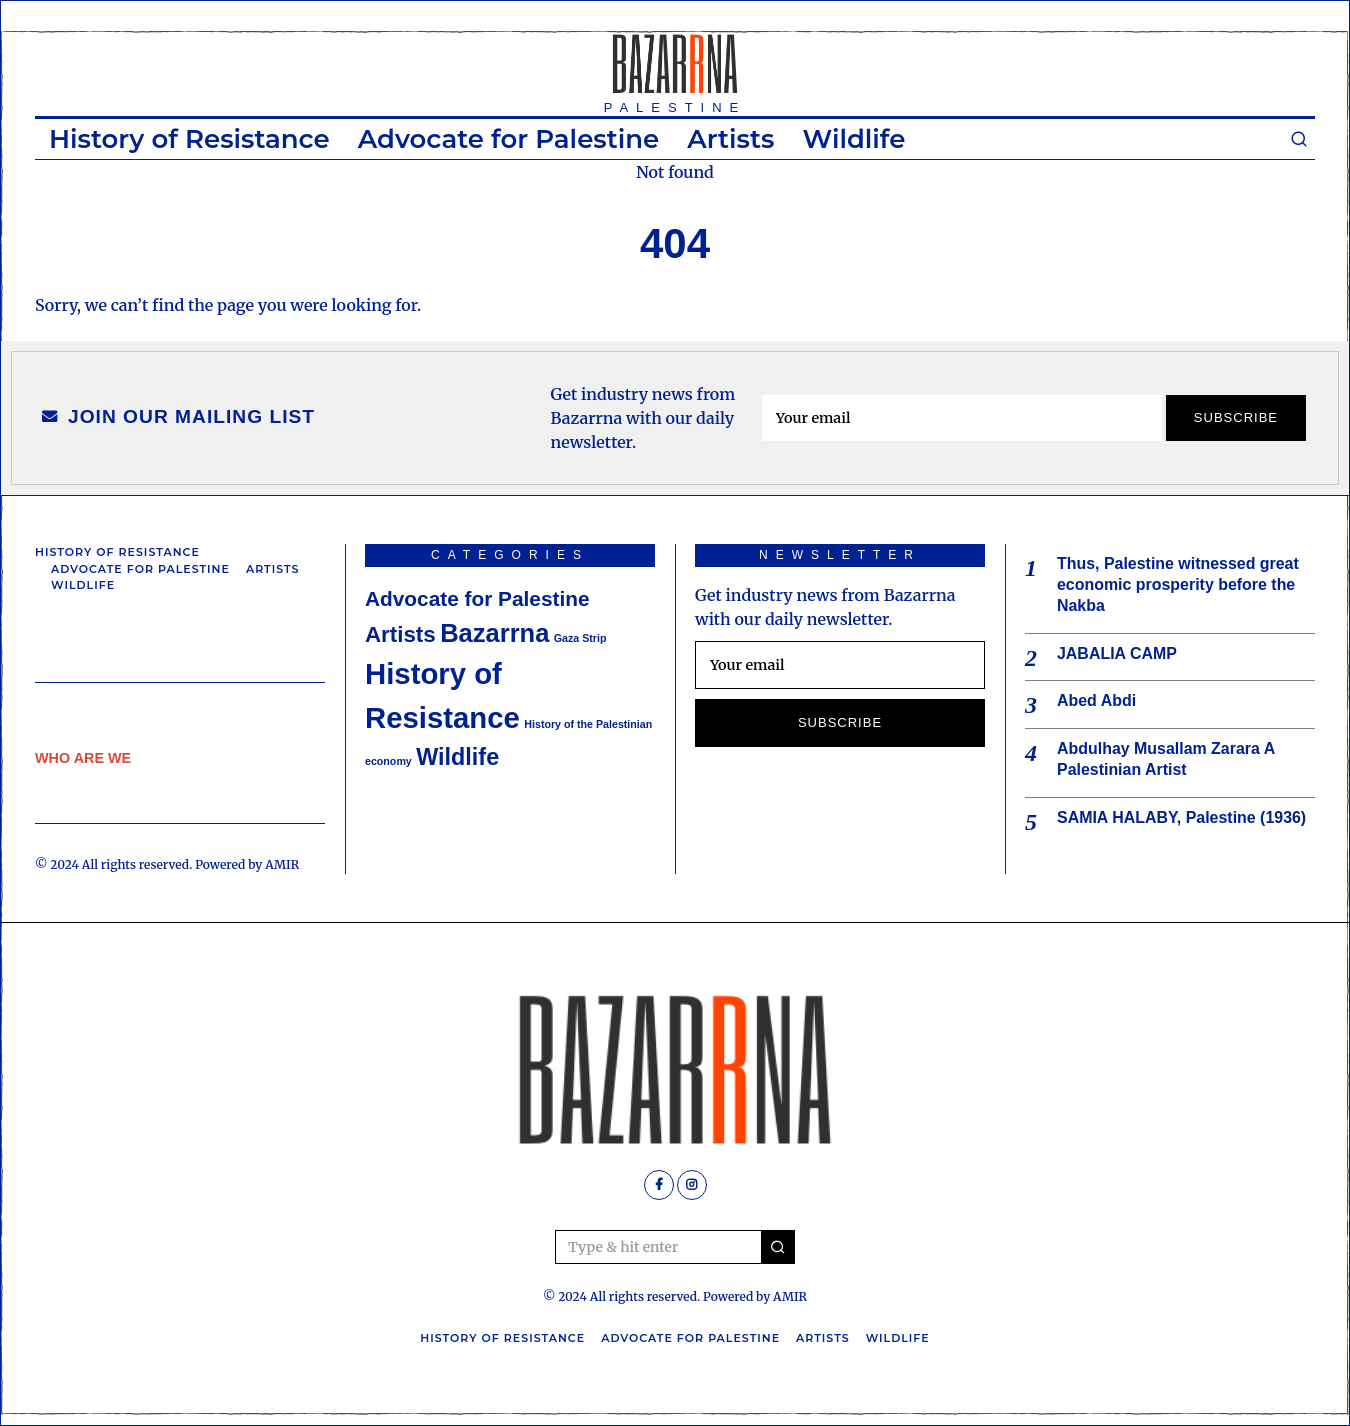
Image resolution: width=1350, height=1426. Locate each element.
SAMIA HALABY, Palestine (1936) (1182, 817)
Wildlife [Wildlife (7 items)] (457, 757)
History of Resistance (189, 139)
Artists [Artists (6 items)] (400, 634)
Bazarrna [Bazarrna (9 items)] (494, 633)
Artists (730, 139)
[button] (778, 1247)
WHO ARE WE (83, 758)
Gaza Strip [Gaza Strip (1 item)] (580, 638)
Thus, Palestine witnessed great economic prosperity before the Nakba (1178, 584)
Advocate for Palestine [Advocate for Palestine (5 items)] (477, 598)
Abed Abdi (1096, 701)
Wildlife (853, 139)
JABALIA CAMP (1117, 653)
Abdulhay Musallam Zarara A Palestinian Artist (1166, 759)
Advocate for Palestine (509, 139)
